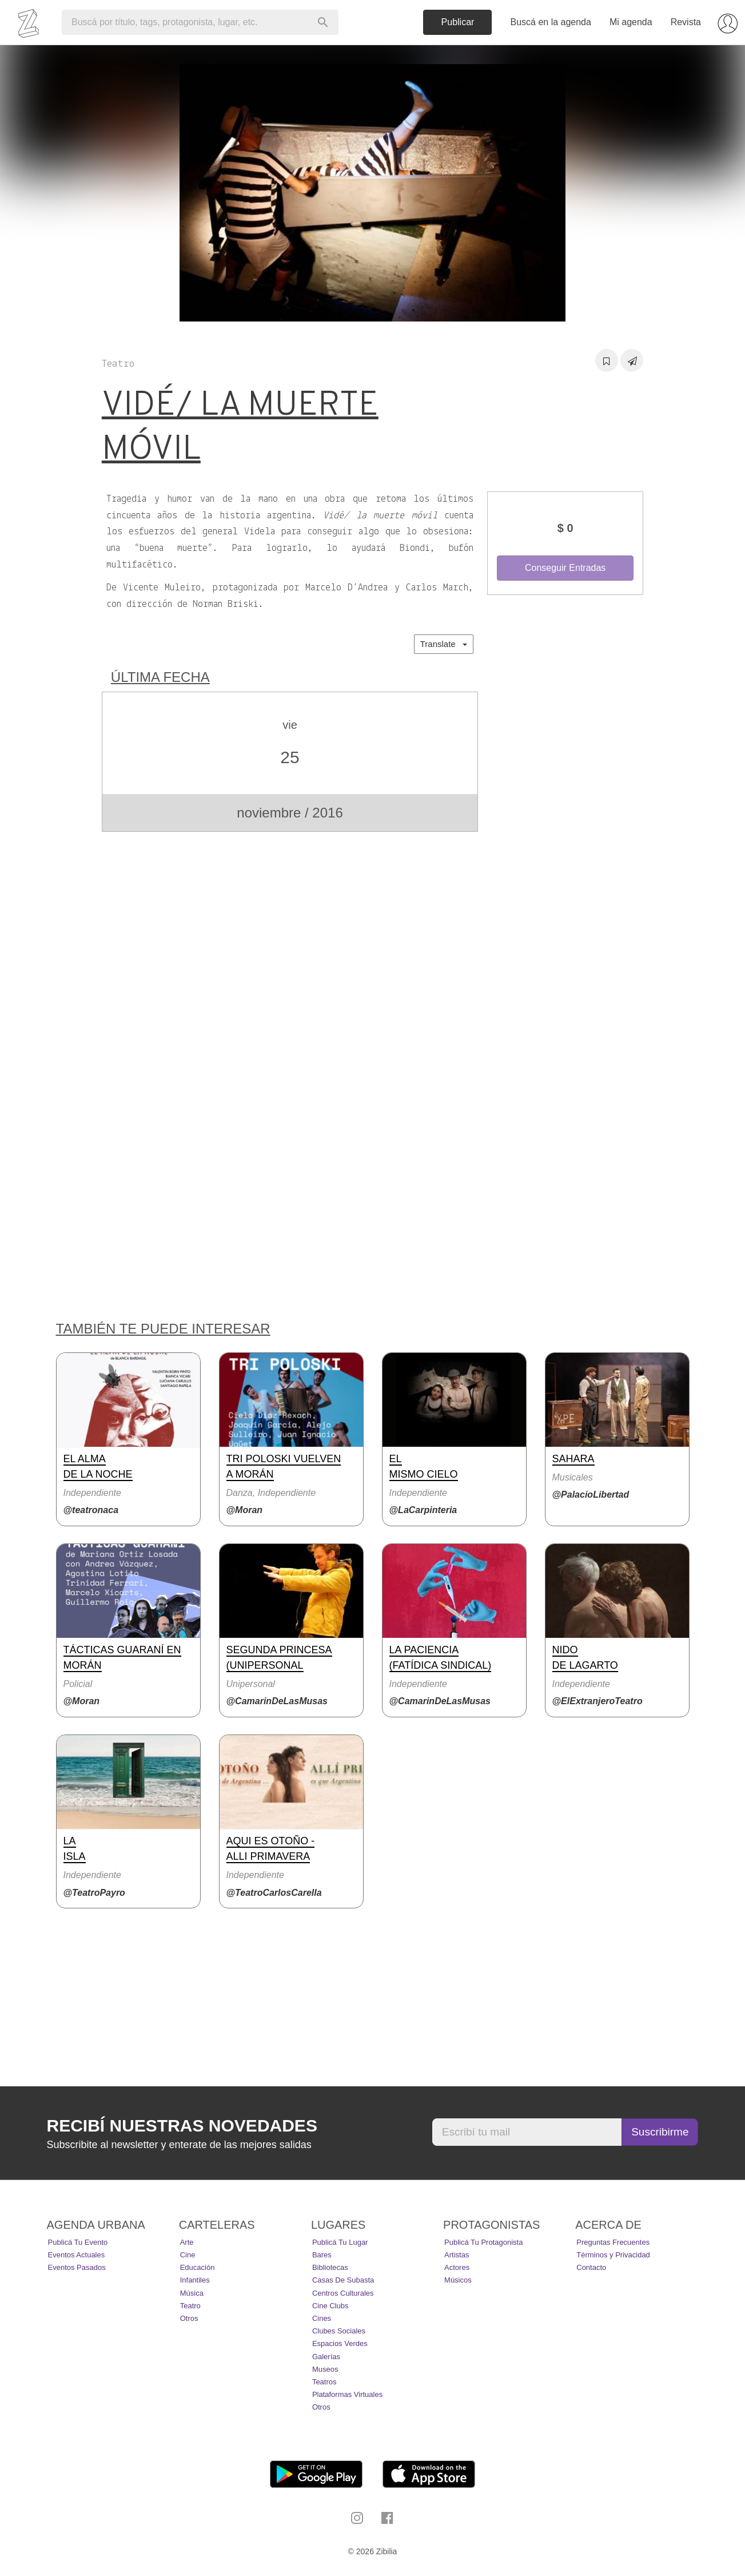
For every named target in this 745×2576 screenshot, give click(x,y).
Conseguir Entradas (565, 568)
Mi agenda (630, 22)
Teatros (324, 2381)
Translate (443, 644)
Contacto (591, 2267)
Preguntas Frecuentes (613, 2242)
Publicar (458, 22)
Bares (322, 2254)
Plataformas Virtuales (347, 2394)
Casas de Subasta (343, 2280)
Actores (456, 2267)
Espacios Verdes (340, 2343)
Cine (188, 2254)
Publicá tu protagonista (483, 2242)
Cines (321, 2318)
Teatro (190, 2305)
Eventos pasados (77, 2267)
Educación (197, 2267)
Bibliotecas (330, 2267)
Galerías (326, 2356)
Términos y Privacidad (613, 2254)
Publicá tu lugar (340, 2242)
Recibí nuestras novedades (182, 2125)
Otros (189, 2318)
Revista (686, 22)
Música (192, 2293)
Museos (325, 2369)
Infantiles (195, 2280)
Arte (187, 2242)
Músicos (458, 2280)
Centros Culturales (343, 2293)
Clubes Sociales (338, 2331)
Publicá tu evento (78, 2242)
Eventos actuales (76, 2254)
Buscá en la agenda (550, 22)
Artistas (456, 2254)
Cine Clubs (330, 2305)
